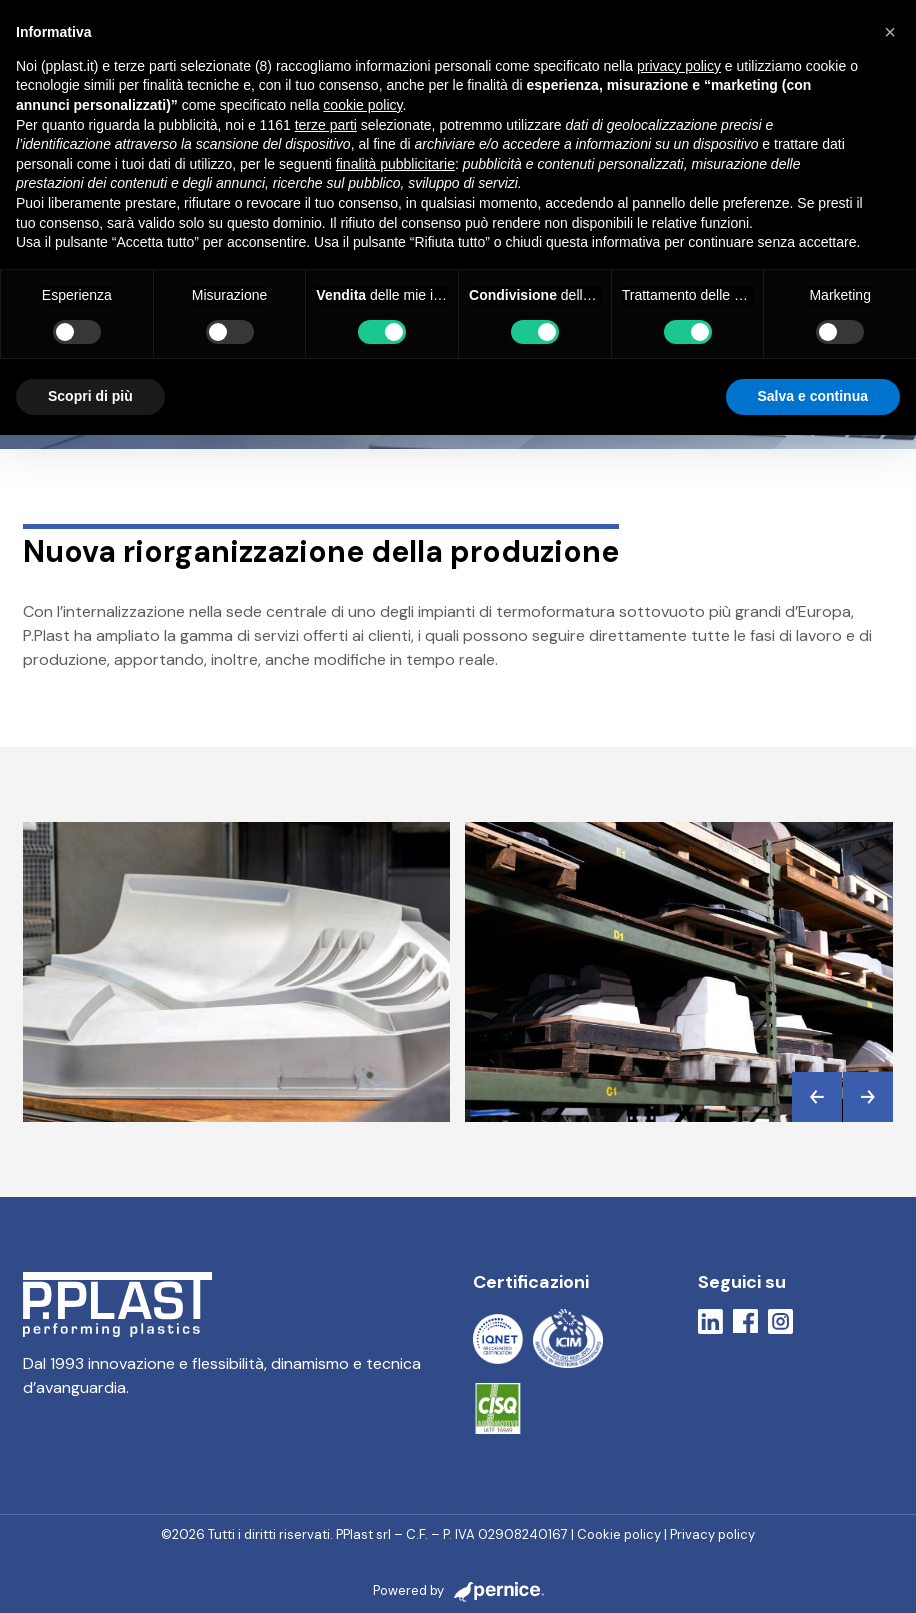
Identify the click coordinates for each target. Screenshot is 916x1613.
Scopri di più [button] (90, 396)
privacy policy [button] (679, 66)
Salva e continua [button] (813, 396)
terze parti (326, 125)
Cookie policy (619, 1534)
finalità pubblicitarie (395, 164)
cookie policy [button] (362, 105)
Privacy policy (712, 1534)
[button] (817, 1097)
